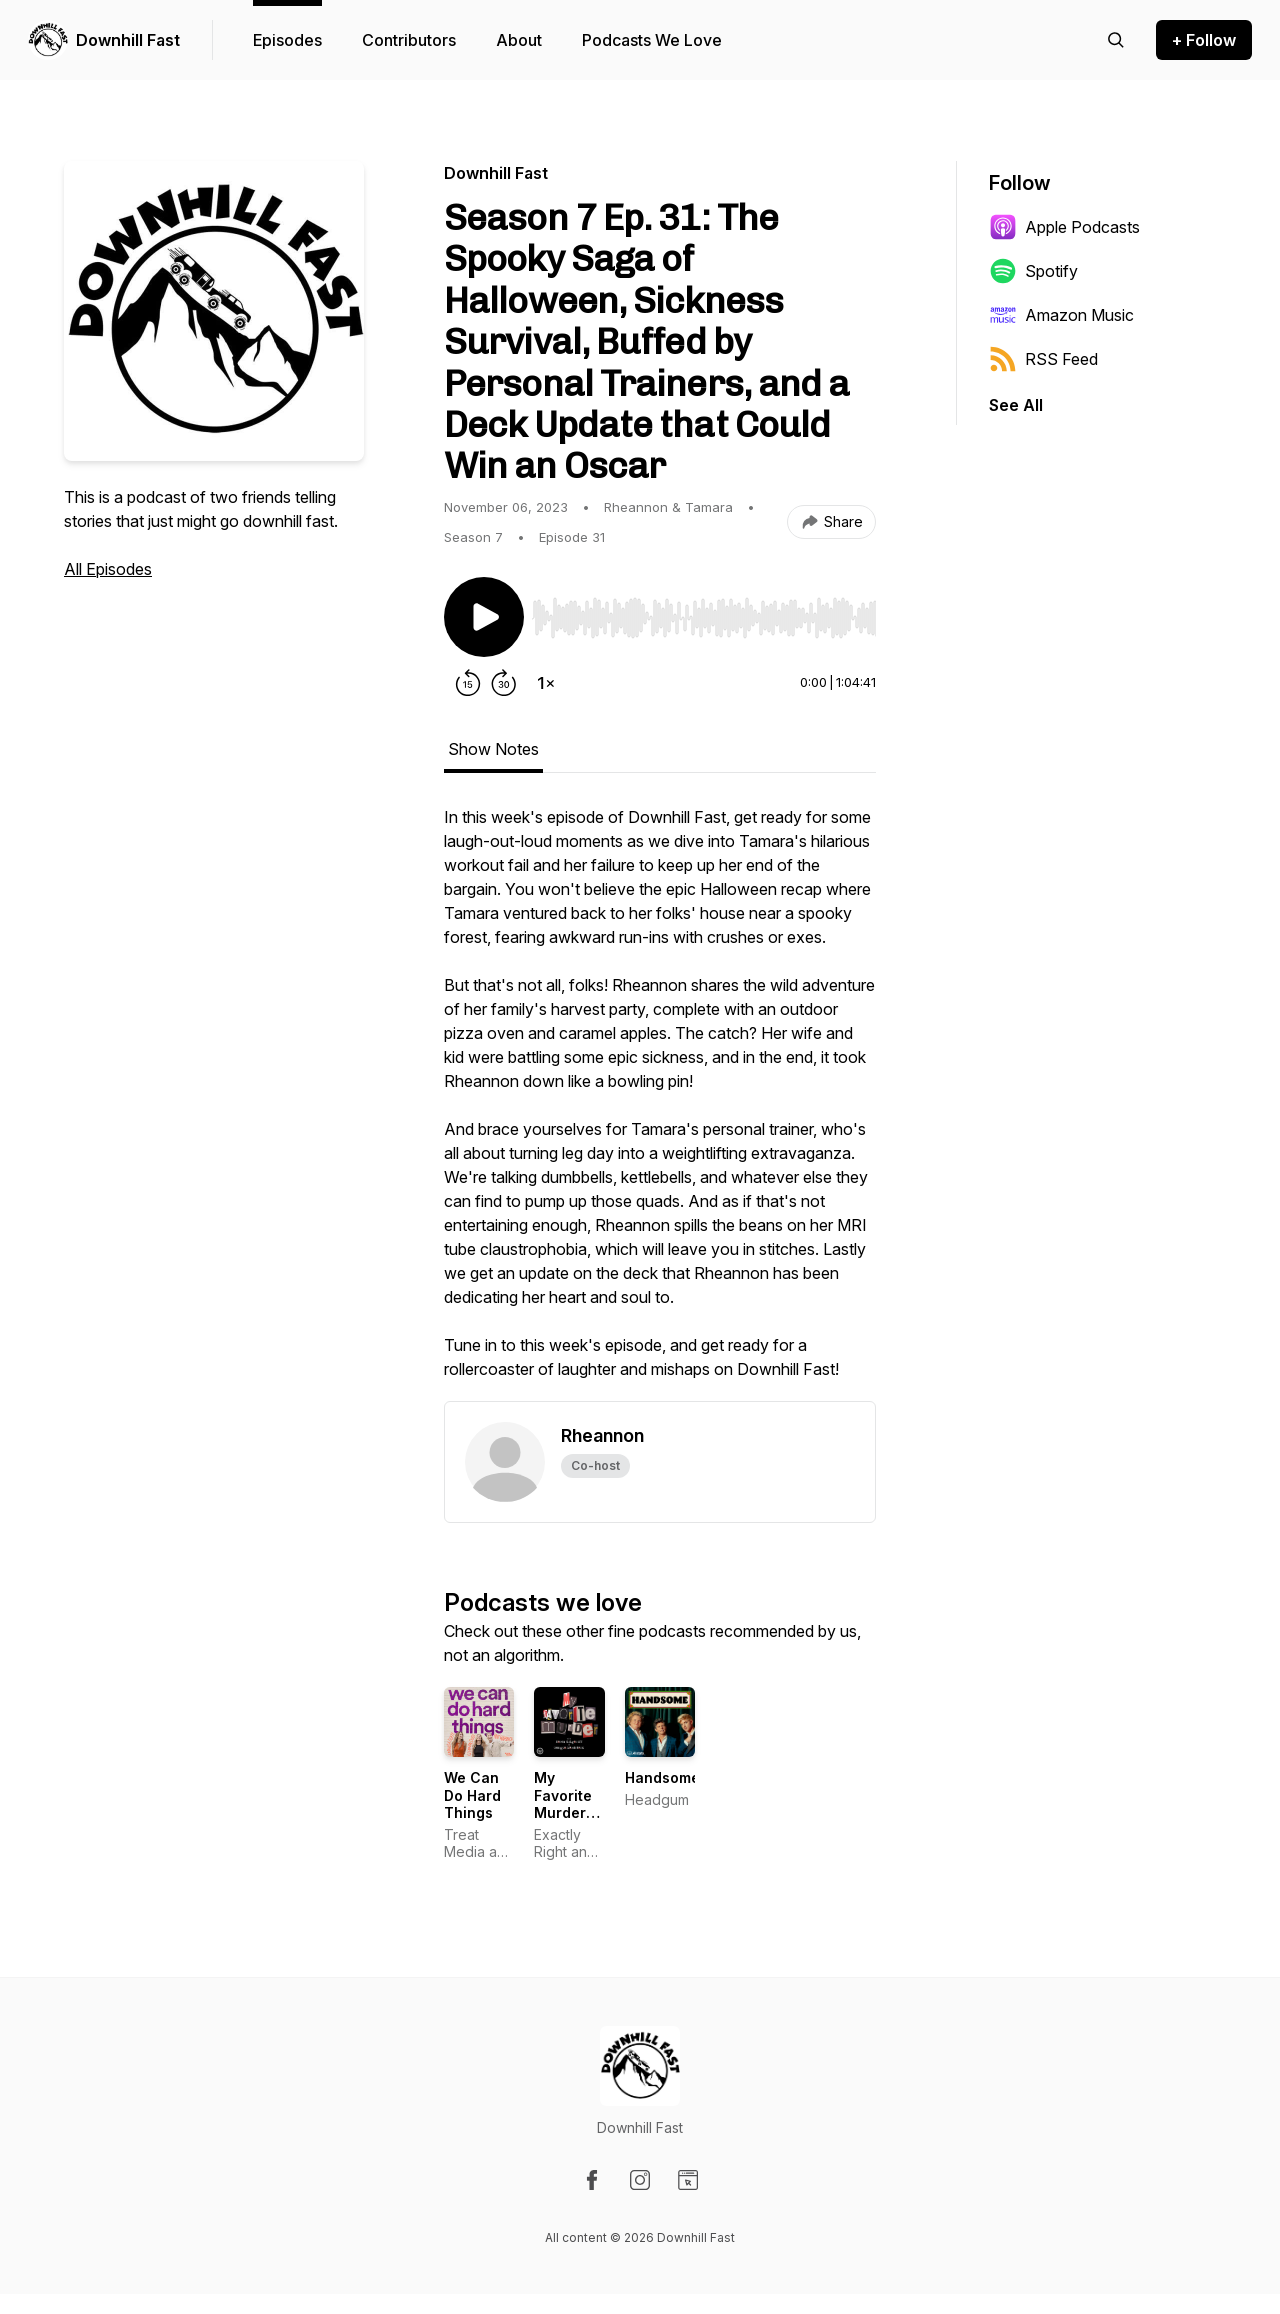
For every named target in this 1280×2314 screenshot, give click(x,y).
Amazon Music (1061, 315)
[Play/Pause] (484, 617)
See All (1016, 405)
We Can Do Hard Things (472, 1795)
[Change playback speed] (546, 683)
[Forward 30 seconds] (504, 683)
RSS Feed (1043, 359)
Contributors (409, 40)
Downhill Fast (128, 40)
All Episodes (108, 569)
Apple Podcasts (1064, 227)
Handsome (662, 1777)
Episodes (287, 40)
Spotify (1033, 271)
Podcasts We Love (652, 40)
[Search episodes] (1116, 40)
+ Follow (1204, 40)
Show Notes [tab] (493, 749)
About (519, 40)
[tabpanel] (660, 1103)
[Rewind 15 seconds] (468, 683)
